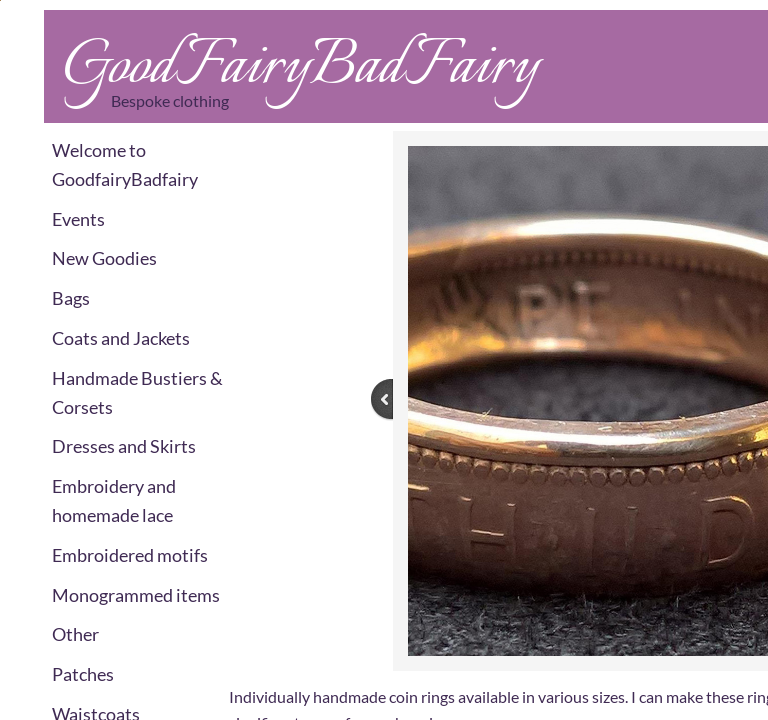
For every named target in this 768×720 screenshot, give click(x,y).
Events (78, 219)
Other (75, 634)
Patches (83, 674)
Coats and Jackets (121, 338)
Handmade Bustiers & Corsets (137, 392)
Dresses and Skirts (124, 446)
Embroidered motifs (130, 555)
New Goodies (104, 258)
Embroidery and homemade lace (114, 500)
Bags (71, 298)
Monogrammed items (136, 595)
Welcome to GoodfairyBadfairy (125, 164)
